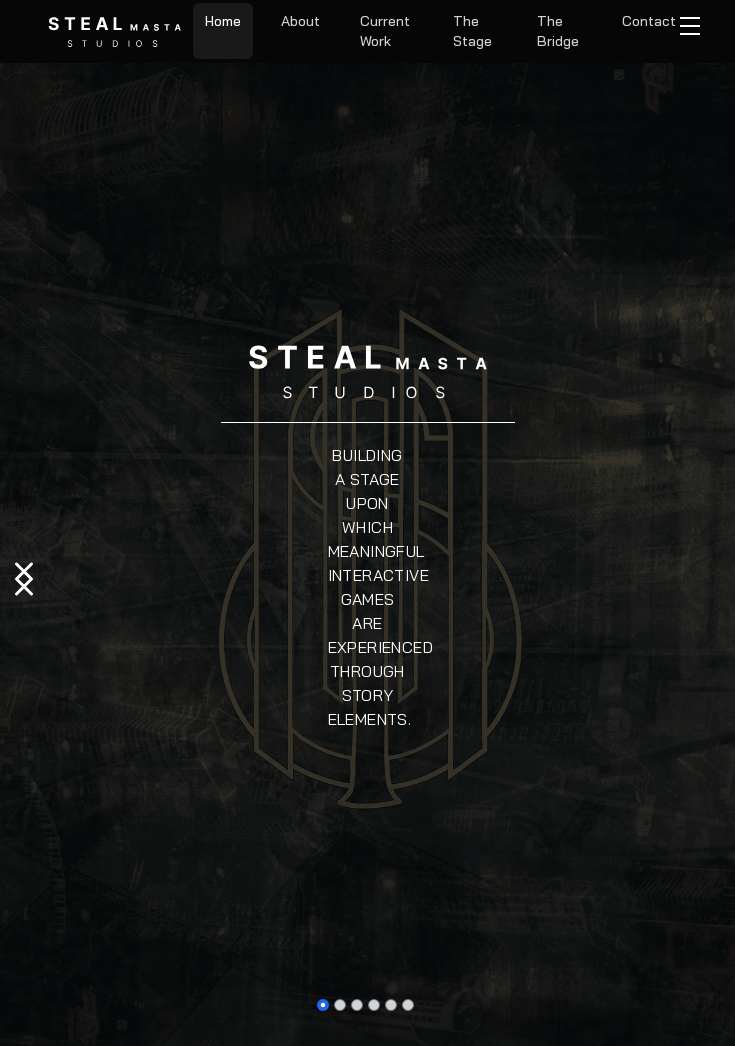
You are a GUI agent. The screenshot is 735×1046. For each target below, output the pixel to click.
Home (223, 21)
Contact (649, 21)
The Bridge (558, 31)
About (300, 21)
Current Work (385, 31)
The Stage (472, 31)
